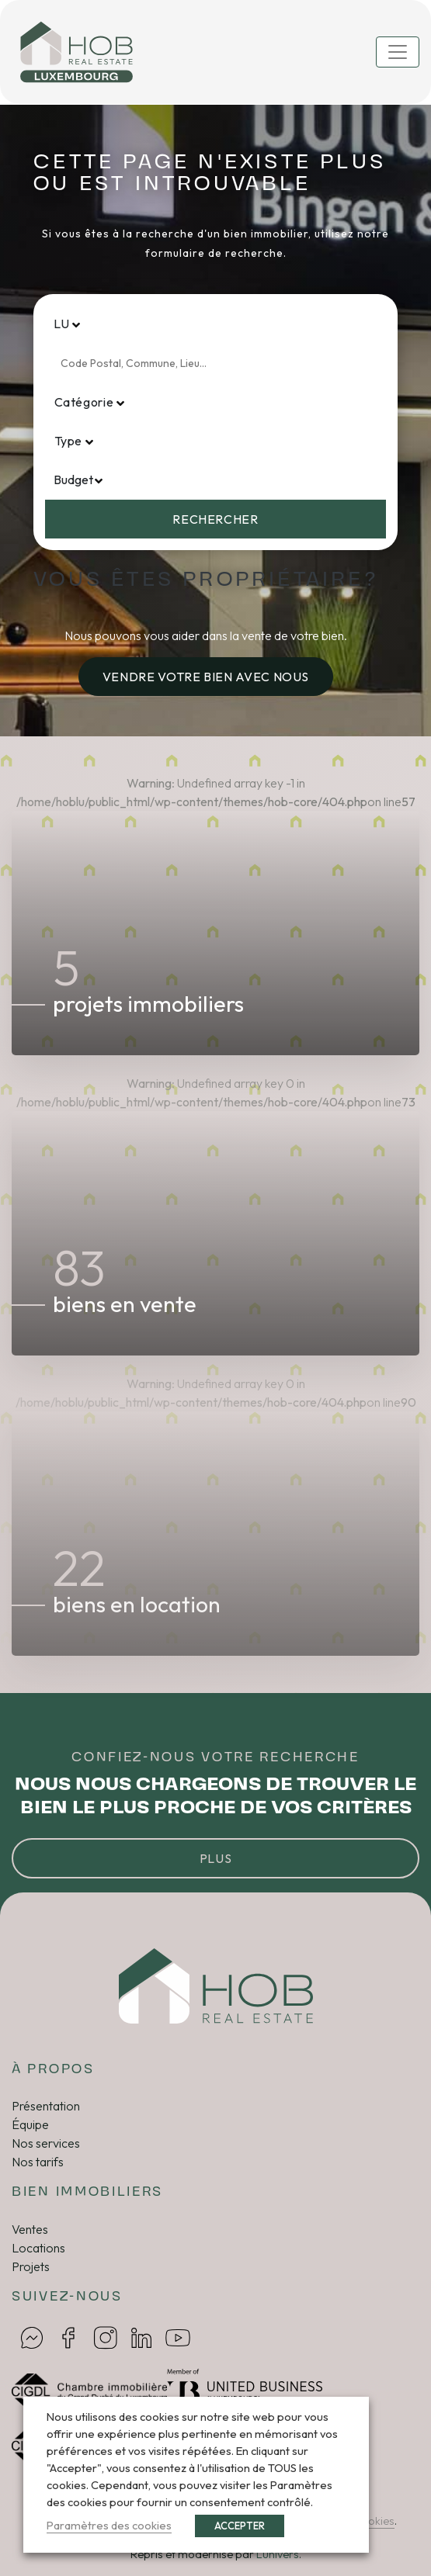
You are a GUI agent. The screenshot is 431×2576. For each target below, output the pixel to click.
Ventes (30, 2229)
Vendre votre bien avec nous (206, 676)
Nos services (46, 2143)
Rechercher (215, 519)
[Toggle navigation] (397, 52)
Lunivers (277, 2554)
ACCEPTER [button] (239, 2525)
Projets (31, 2266)
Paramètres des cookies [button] (109, 2525)
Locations (38, 2248)
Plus (216, 1858)
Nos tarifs (38, 2161)
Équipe (30, 2124)
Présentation (46, 2106)
